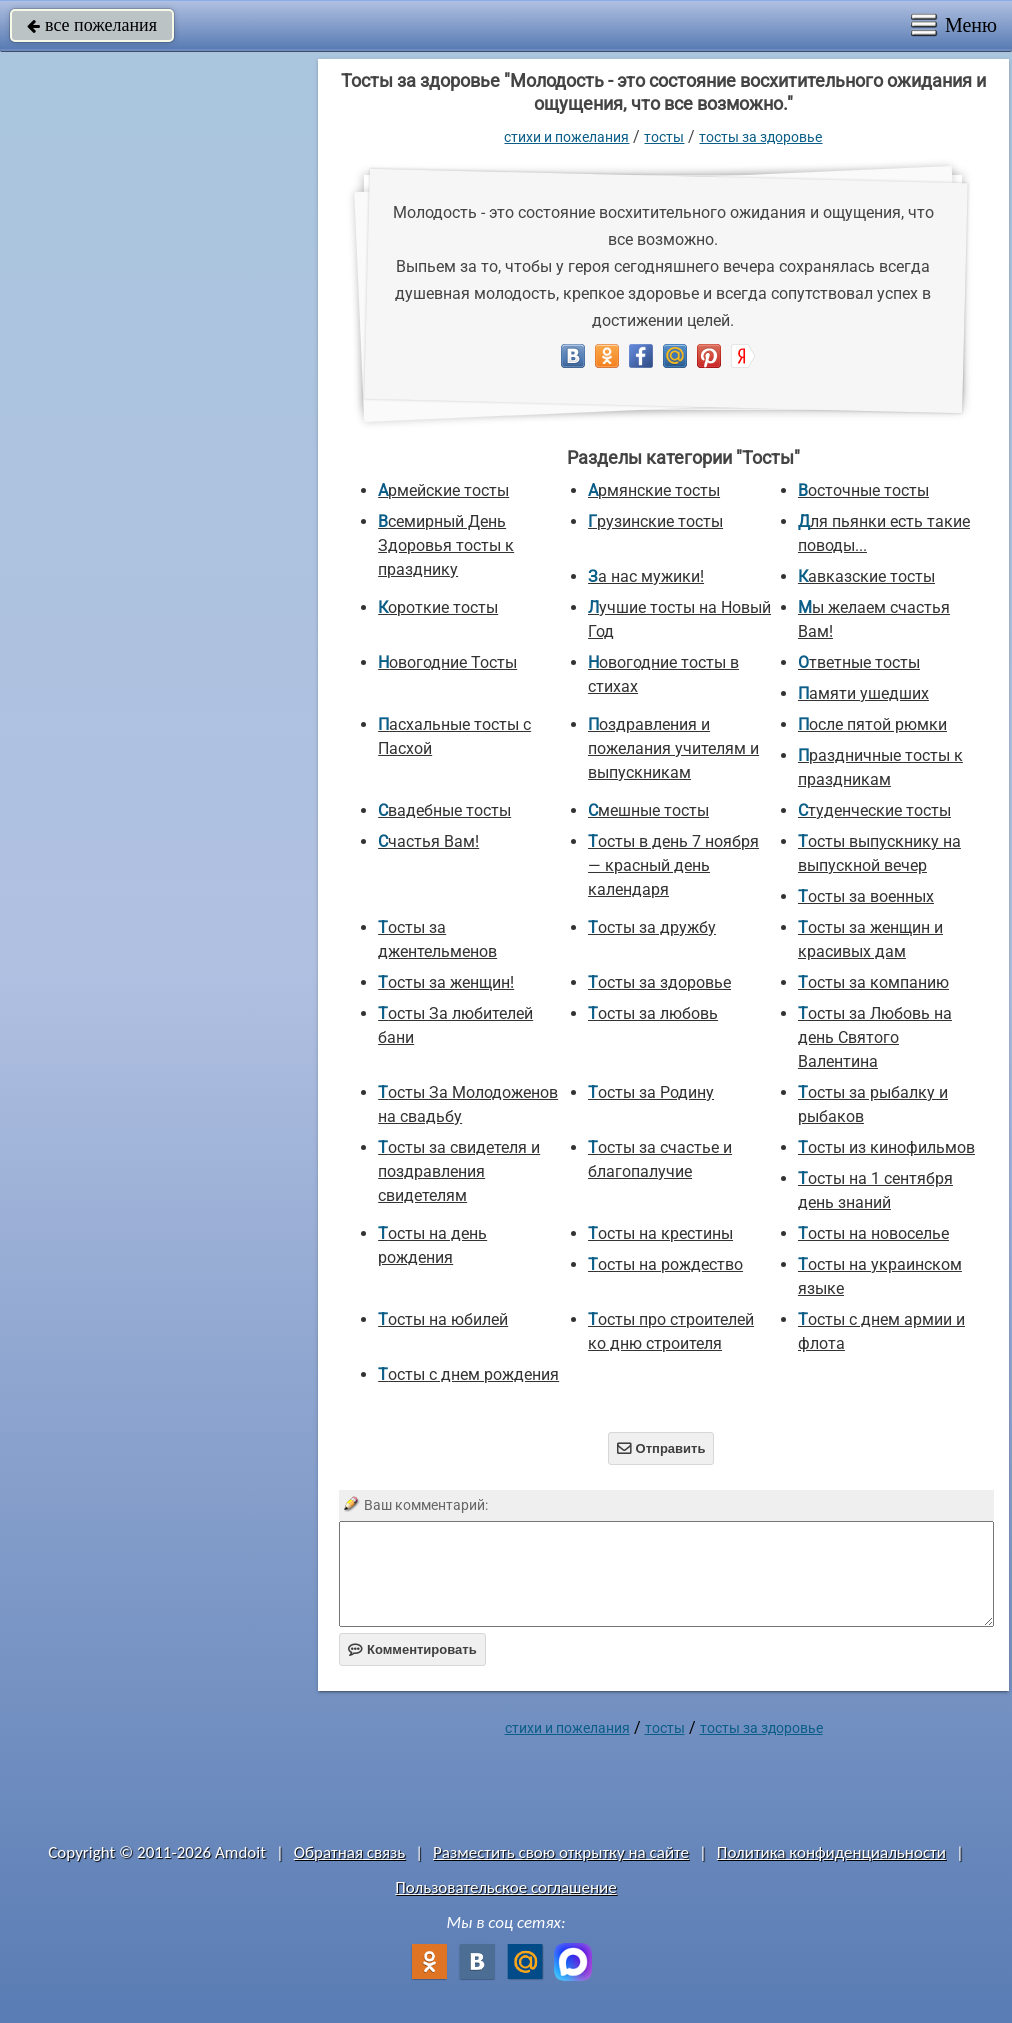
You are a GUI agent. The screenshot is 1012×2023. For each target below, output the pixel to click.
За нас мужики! (646, 576)
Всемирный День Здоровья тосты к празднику (446, 545)
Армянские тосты (654, 490)
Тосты (664, 137)
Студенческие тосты (874, 810)
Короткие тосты (438, 607)
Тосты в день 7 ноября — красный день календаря (673, 865)
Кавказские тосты (866, 576)
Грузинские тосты (655, 521)
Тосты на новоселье (873, 1233)
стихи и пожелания (566, 137)
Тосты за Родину (651, 1092)
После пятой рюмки (872, 724)
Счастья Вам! (428, 841)
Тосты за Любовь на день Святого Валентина (875, 1037)
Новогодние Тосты (447, 662)
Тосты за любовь (653, 1013)
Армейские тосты (443, 490)
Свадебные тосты (444, 810)
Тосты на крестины (660, 1233)
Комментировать (412, 1649)
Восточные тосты (863, 490)
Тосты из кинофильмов (886, 1147)
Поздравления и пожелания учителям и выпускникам (673, 748)
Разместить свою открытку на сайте (561, 1852)
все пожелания (92, 25)
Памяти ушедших (863, 693)
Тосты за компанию (873, 982)
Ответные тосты (859, 662)
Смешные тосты (648, 810)
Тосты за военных (866, 896)
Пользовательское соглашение (505, 1887)
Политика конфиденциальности (831, 1852)
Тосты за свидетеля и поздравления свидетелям (459, 1171)
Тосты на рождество (665, 1264)
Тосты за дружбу (652, 927)
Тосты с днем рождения (468, 1374)
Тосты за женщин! (446, 982)
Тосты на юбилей (443, 1319)
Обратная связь (350, 1852)
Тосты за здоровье (760, 137)
